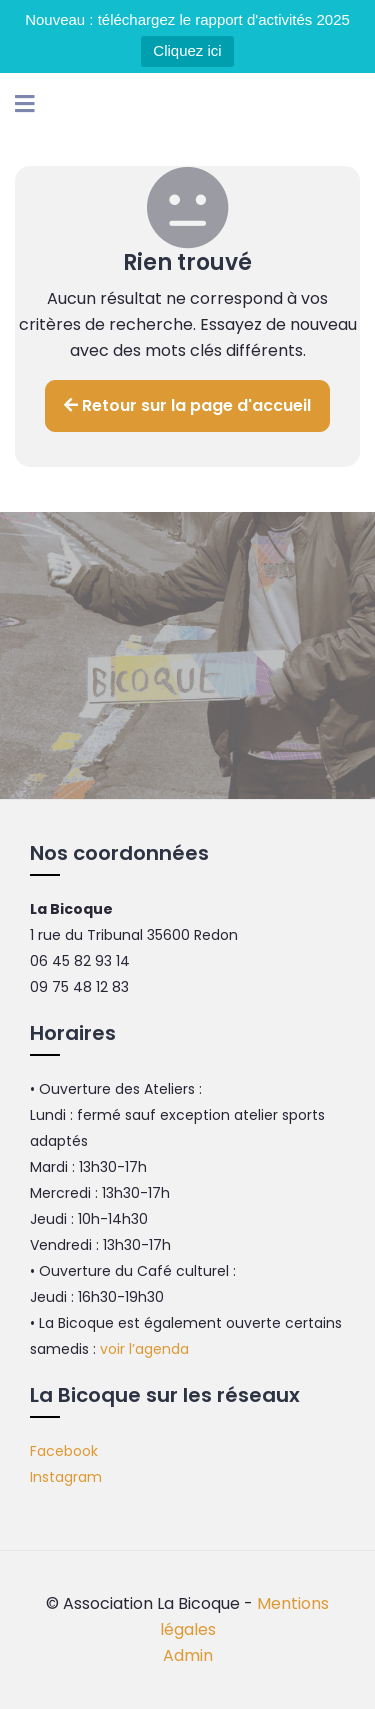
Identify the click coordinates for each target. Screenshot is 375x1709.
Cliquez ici (187, 50)
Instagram (66, 1477)
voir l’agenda (144, 1349)
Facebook (64, 1451)
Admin (188, 1655)
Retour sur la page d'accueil (187, 405)
